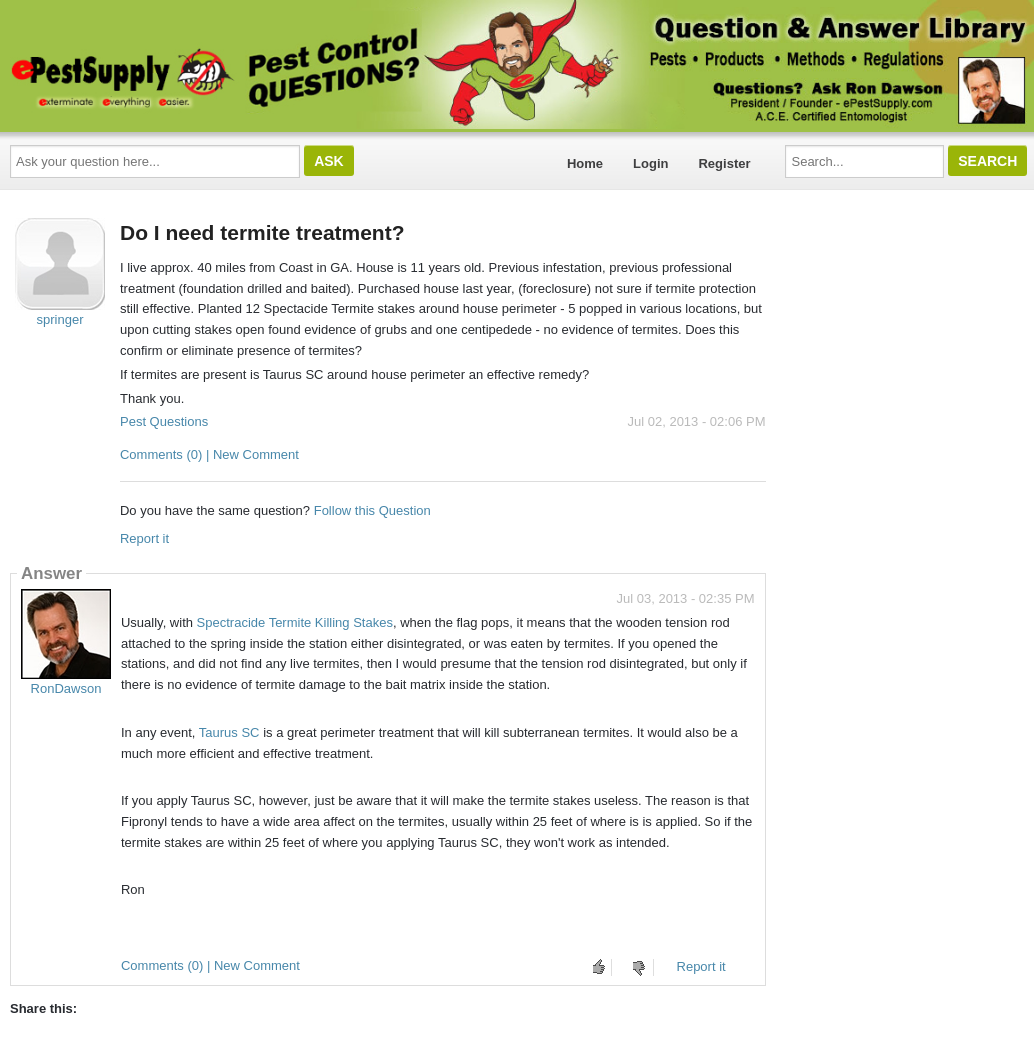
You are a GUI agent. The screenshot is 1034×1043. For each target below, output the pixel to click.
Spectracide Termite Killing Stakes (295, 622)
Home (585, 163)
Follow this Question (372, 510)
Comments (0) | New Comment (209, 454)
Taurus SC (229, 732)
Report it (144, 538)
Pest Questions (164, 421)
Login (650, 163)
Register (724, 163)
